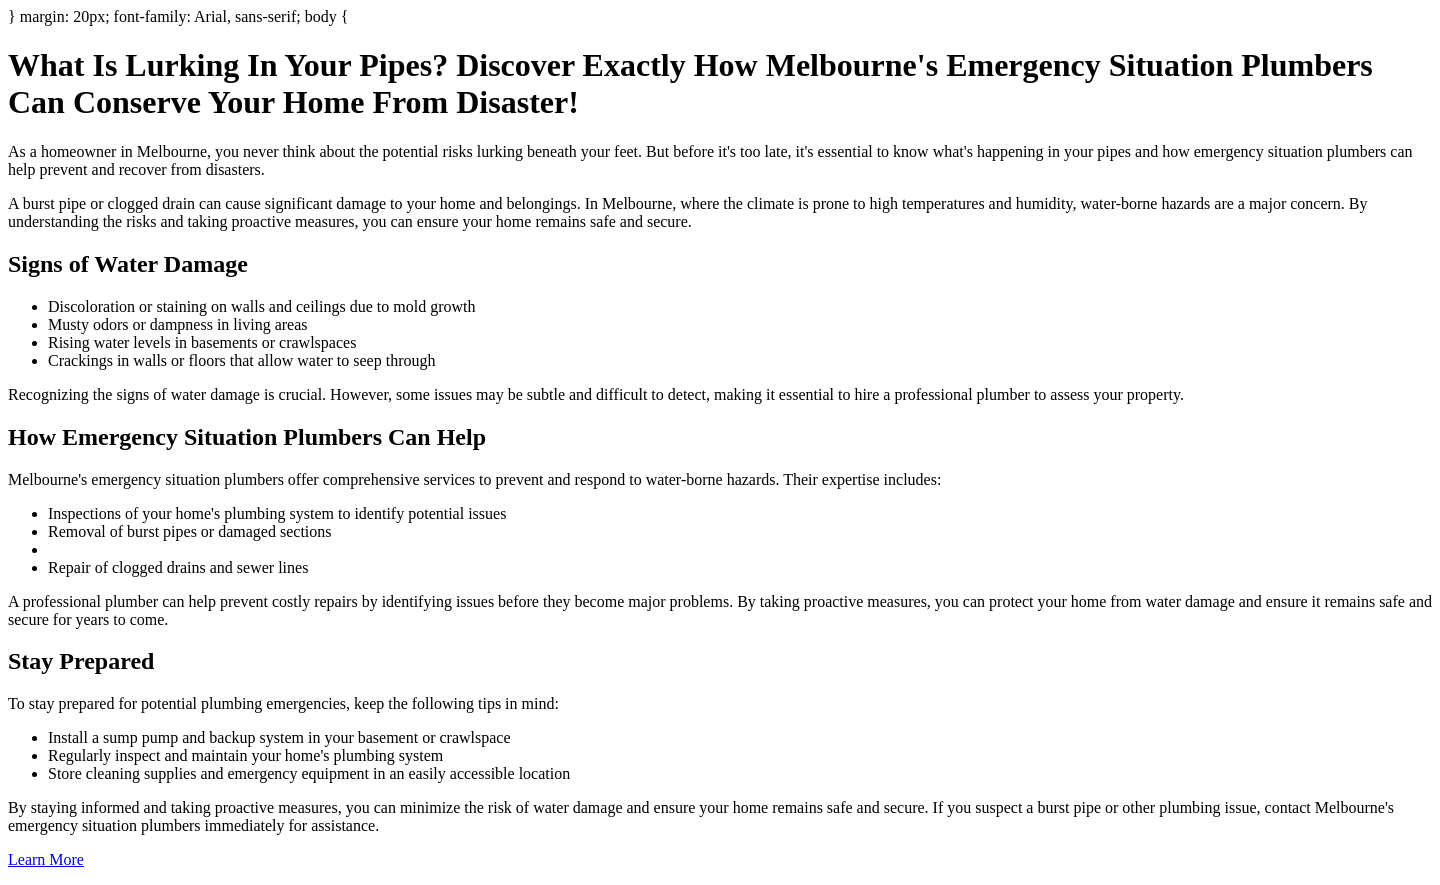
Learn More (46, 859)
